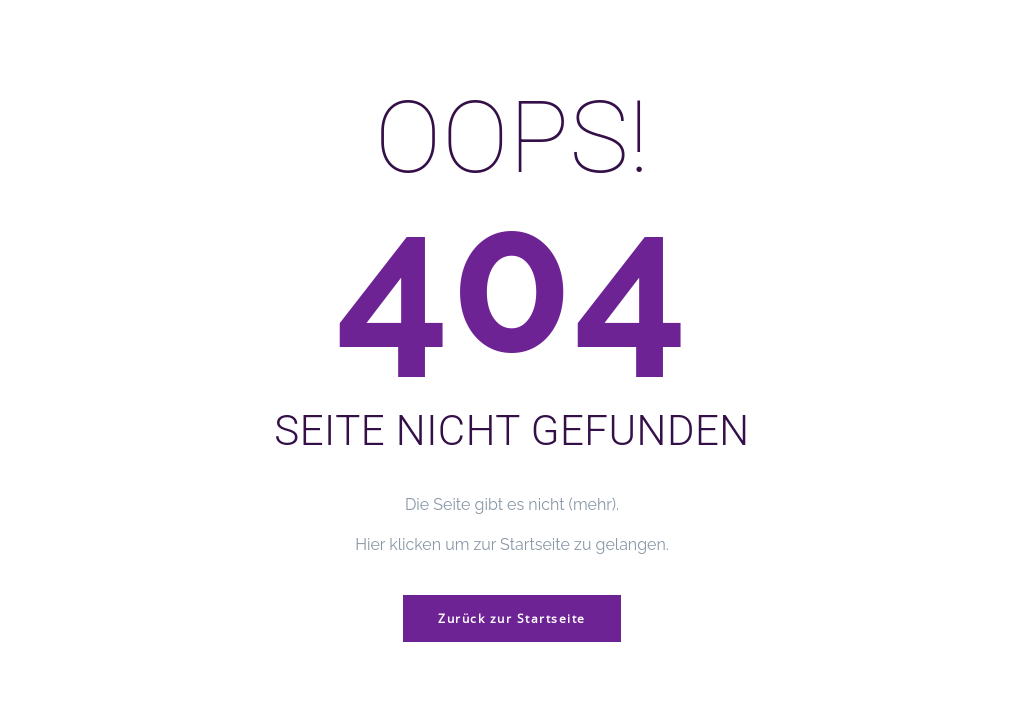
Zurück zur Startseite (512, 618)
